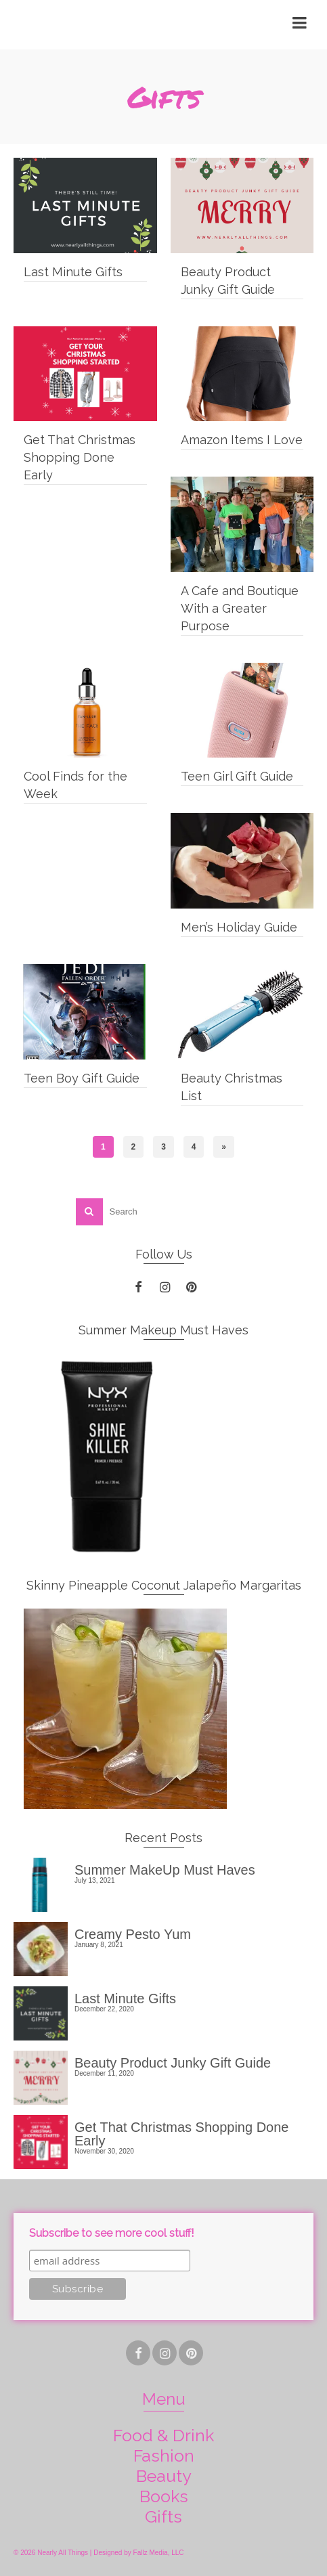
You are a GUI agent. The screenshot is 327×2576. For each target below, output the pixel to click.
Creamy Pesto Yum (132, 1934)
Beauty (164, 2476)
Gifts (163, 2516)
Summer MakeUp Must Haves (164, 1869)
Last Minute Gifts (125, 1998)
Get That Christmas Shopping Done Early (181, 2133)
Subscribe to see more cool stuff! (111, 2233)
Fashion (163, 2455)
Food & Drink (163, 2435)
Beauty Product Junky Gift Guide (172, 2062)
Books (163, 2496)
